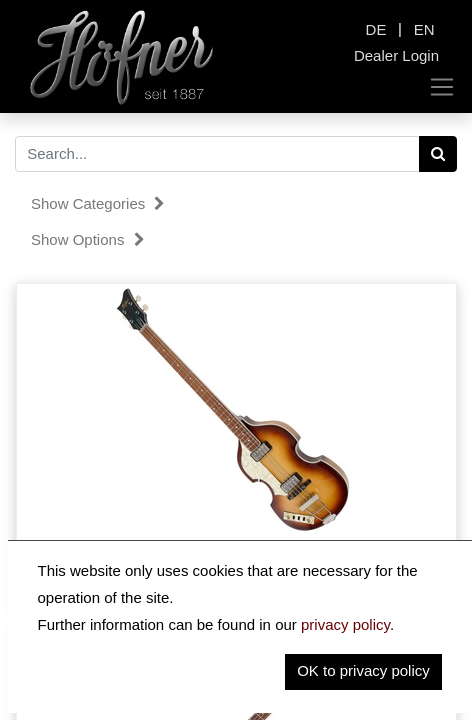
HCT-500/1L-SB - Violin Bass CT (236, 572)
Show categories (98, 203)
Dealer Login (396, 55)
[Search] (438, 154)
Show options (88, 239)
